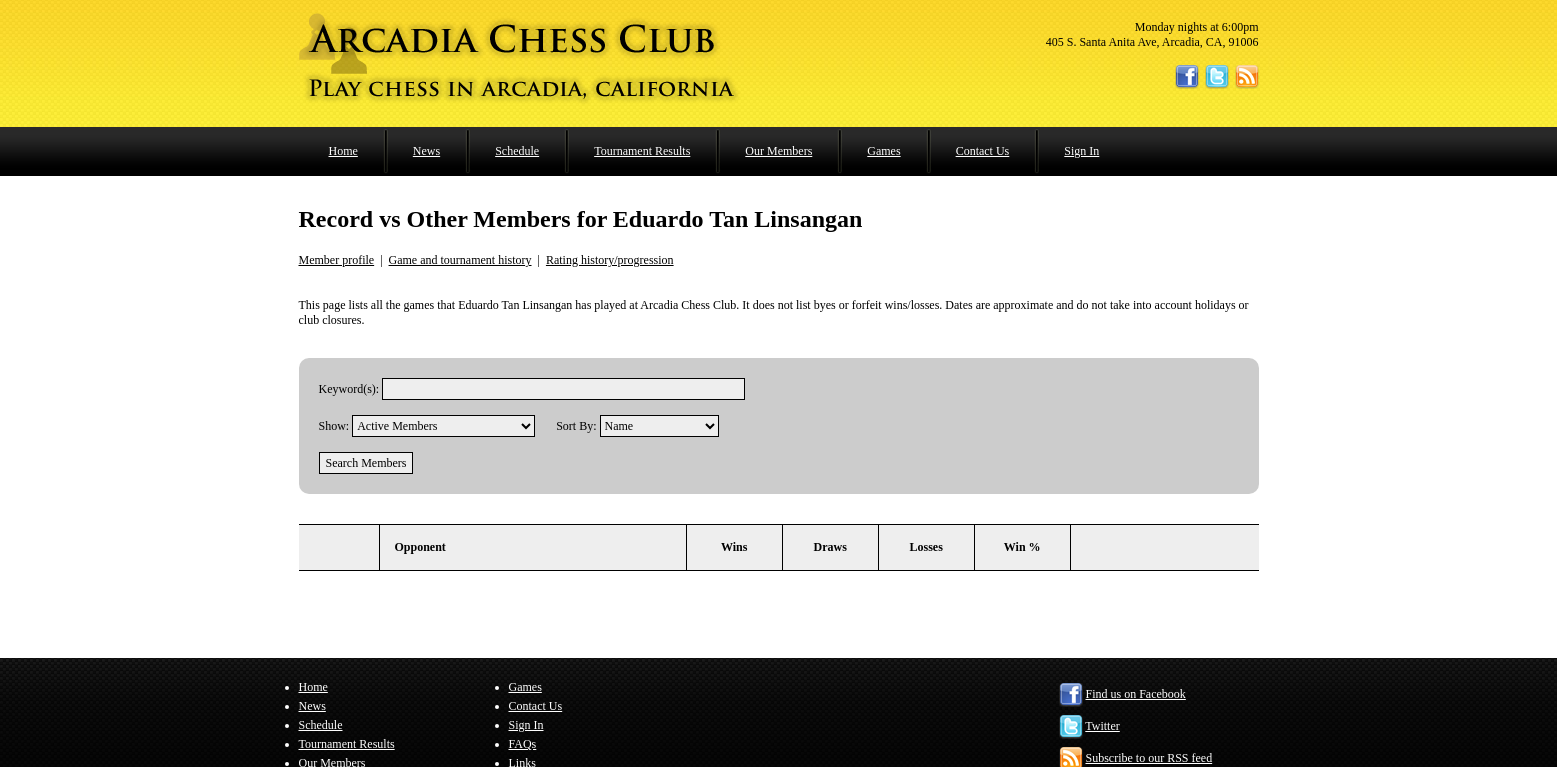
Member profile (337, 260)
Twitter (1102, 726)
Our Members (778, 151)
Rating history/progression (610, 260)
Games (883, 151)
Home (343, 151)
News (426, 151)
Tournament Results (642, 151)
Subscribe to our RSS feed (1149, 758)
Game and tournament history (460, 260)
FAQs (523, 744)
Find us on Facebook (1136, 694)
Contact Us (983, 151)
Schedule (517, 151)
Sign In (1081, 151)
